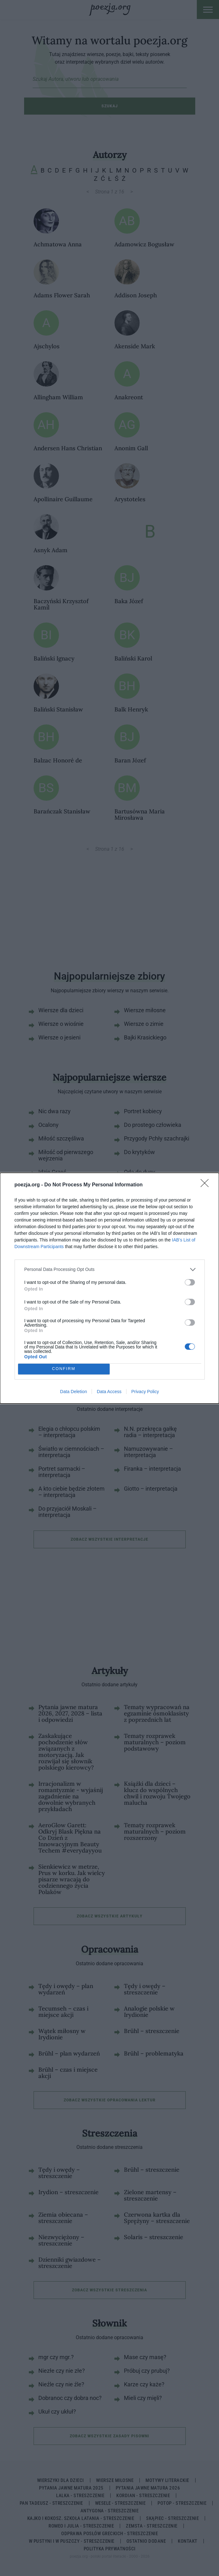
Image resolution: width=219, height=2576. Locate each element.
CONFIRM (64, 1369)
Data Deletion (73, 1391)
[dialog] (109, 1288)
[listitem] (109, 1269)
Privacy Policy (145, 1391)
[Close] (207, 1185)
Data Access (109, 1391)
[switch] (190, 1282)
